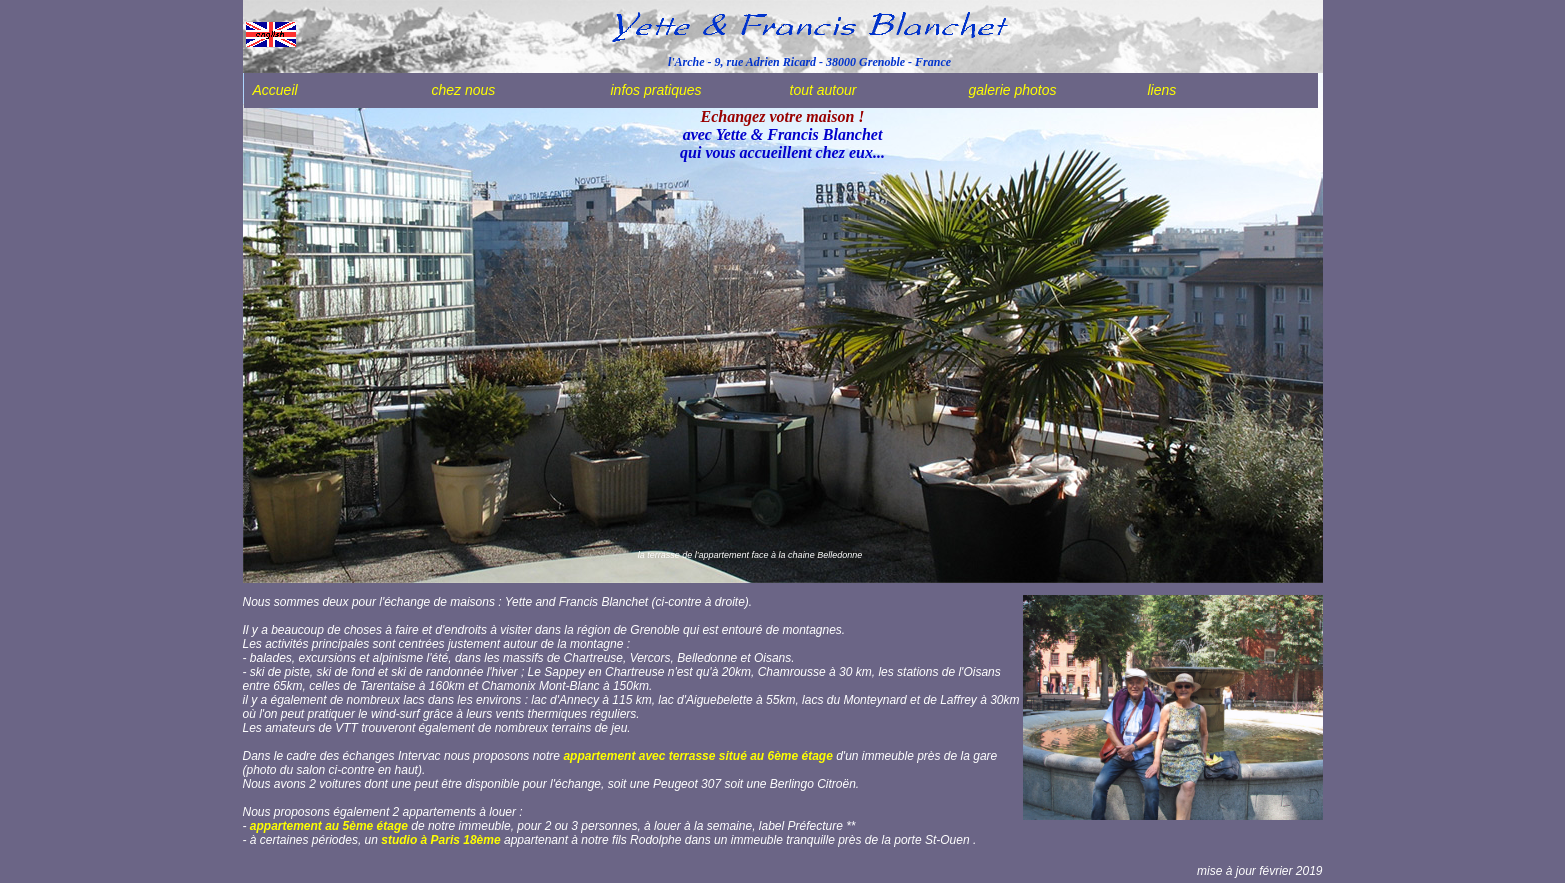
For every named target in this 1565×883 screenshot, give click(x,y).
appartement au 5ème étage (330, 826)
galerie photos (1013, 90)
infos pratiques (656, 90)
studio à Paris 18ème (440, 840)
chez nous (464, 90)
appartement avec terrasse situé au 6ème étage (697, 756)
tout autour (823, 90)
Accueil (275, 90)
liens (1162, 90)
